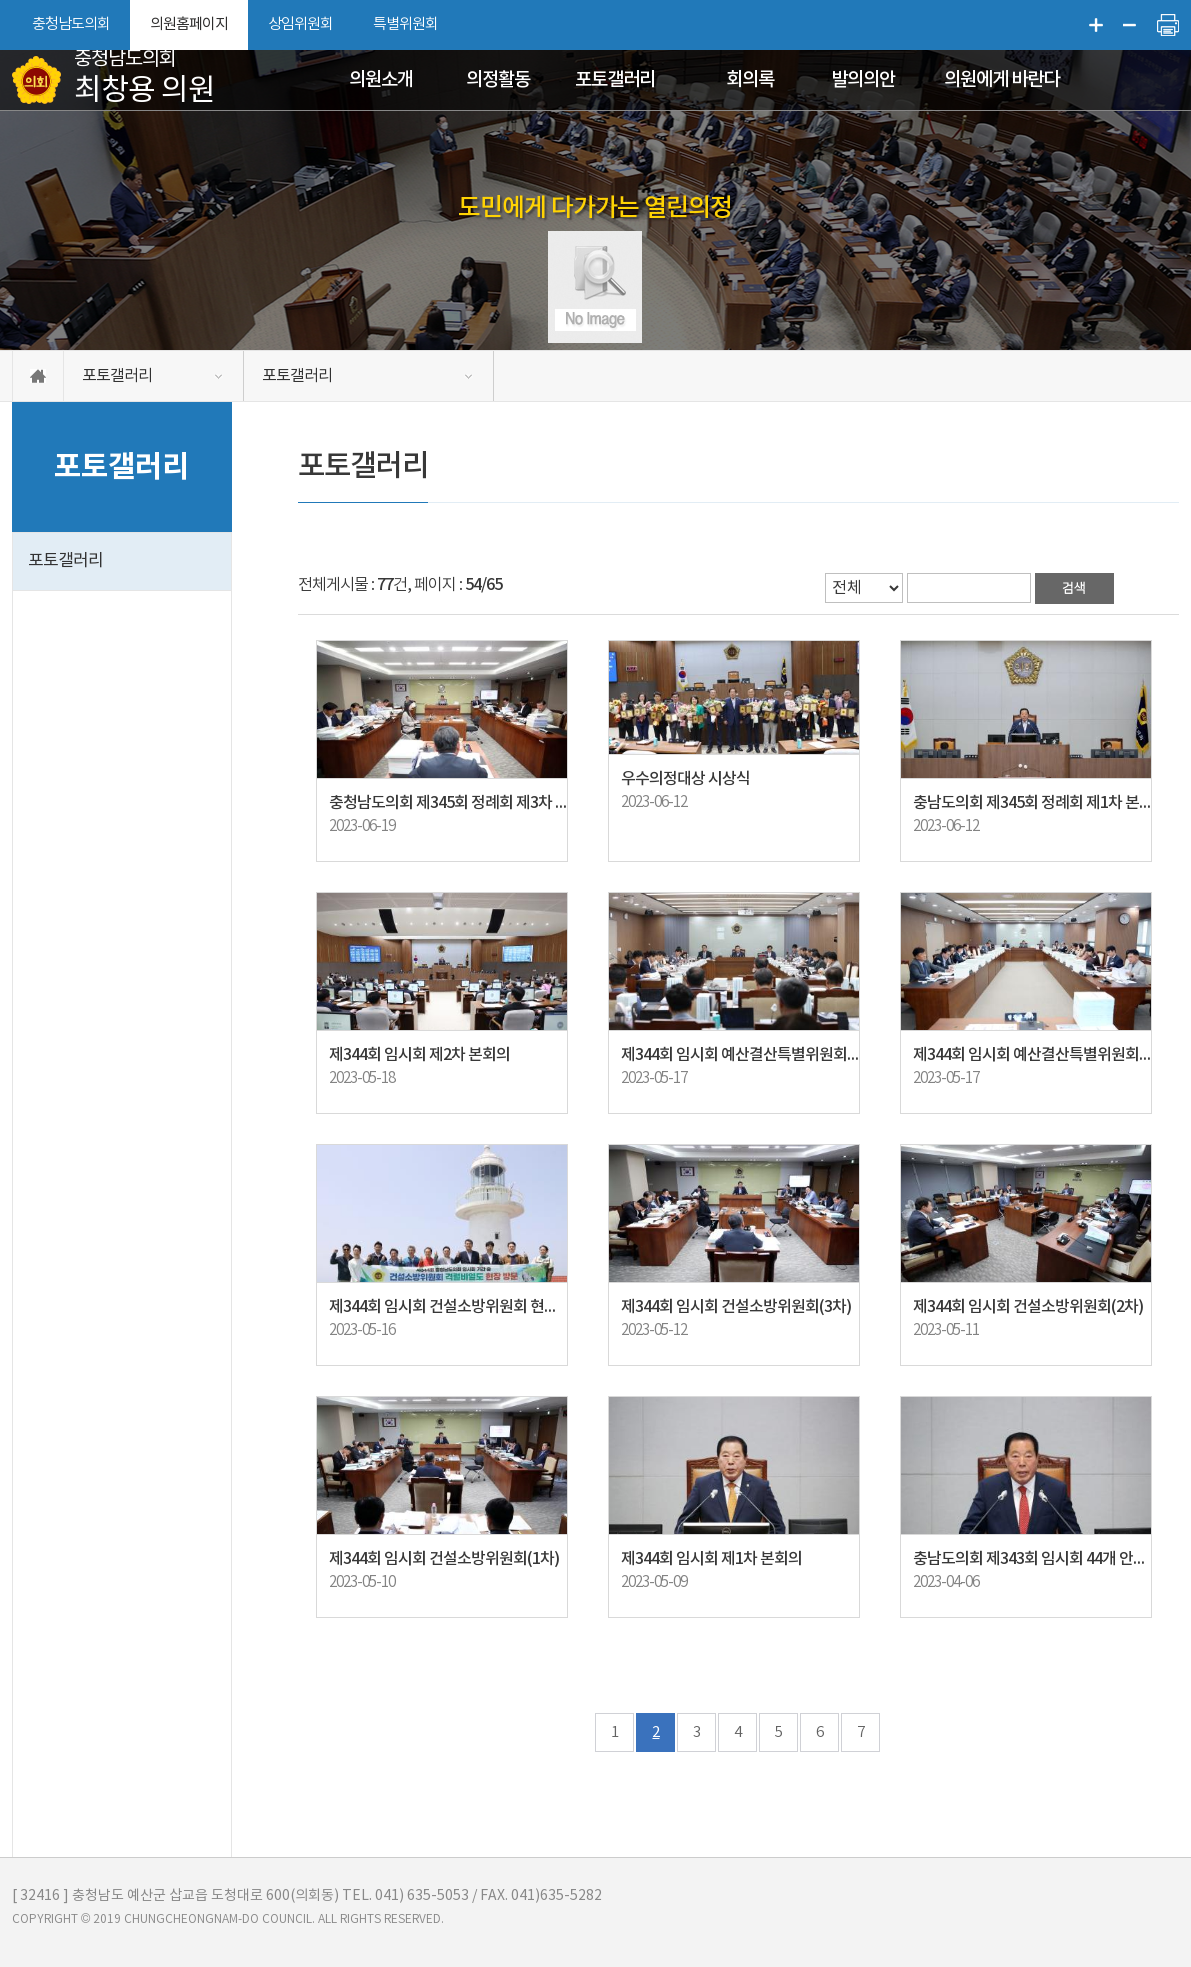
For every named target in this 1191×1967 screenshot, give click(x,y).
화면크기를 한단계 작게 (1130, 25)
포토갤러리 (615, 80)
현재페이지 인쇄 (1168, 25)
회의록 (750, 80)
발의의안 (863, 80)
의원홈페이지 (189, 24)
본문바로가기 (0, 0)
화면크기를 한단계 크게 (1096, 25)
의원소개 (381, 80)
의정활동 (498, 80)
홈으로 (38, 376)
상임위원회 (300, 24)
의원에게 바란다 (1001, 80)
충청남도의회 (71, 24)
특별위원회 (405, 24)
